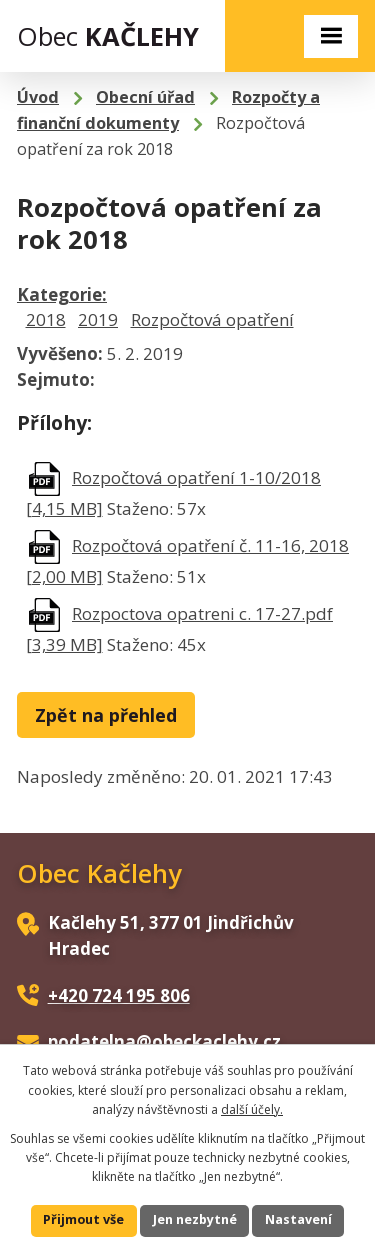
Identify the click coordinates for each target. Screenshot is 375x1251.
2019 (98, 319)
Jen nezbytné (195, 1219)
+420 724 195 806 (119, 995)
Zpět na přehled (106, 715)
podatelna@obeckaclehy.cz (164, 1041)
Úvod (38, 97)
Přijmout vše (83, 1219)
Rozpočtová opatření (212, 319)
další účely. (252, 1109)
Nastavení (298, 1219)
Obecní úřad (145, 97)
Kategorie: (62, 294)
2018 (46, 319)
